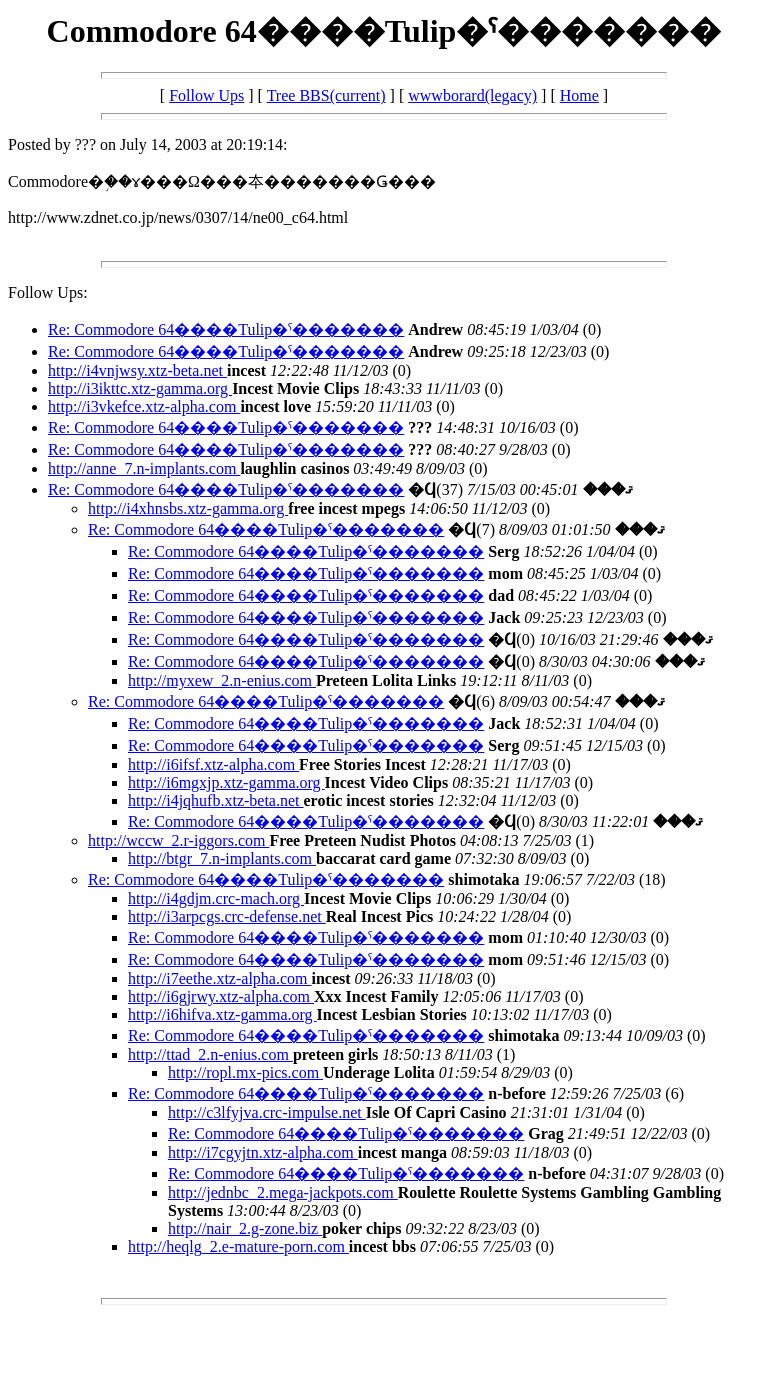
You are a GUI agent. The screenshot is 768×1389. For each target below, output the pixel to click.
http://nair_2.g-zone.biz (245, 1228)
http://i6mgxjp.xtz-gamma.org (226, 782)
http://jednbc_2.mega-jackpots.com (283, 1192)
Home (579, 95)
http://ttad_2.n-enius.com (210, 1054)
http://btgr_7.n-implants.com (222, 858)
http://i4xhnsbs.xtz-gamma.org (188, 508)
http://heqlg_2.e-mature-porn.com (238, 1246)
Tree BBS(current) (326, 95)
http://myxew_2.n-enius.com (222, 680)
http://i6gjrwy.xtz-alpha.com (221, 996)
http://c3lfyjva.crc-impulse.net (267, 1112)
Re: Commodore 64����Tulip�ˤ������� (226, 329)
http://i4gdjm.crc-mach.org (216, 898)
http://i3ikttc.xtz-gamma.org (140, 388)
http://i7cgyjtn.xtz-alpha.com (263, 1152)
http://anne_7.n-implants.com (144, 468)
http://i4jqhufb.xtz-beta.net (216, 800)
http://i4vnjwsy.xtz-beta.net (137, 370)
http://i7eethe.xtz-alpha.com (220, 978)
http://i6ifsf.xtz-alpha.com (213, 764)
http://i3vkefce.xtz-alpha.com (144, 406)
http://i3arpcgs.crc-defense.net (227, 916)
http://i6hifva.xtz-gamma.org (222, 1014)
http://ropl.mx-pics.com (245, 1072)
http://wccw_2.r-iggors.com (178, 840)
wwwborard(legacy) (472, 95)
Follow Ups (206, 95)
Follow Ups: (48, 292)
